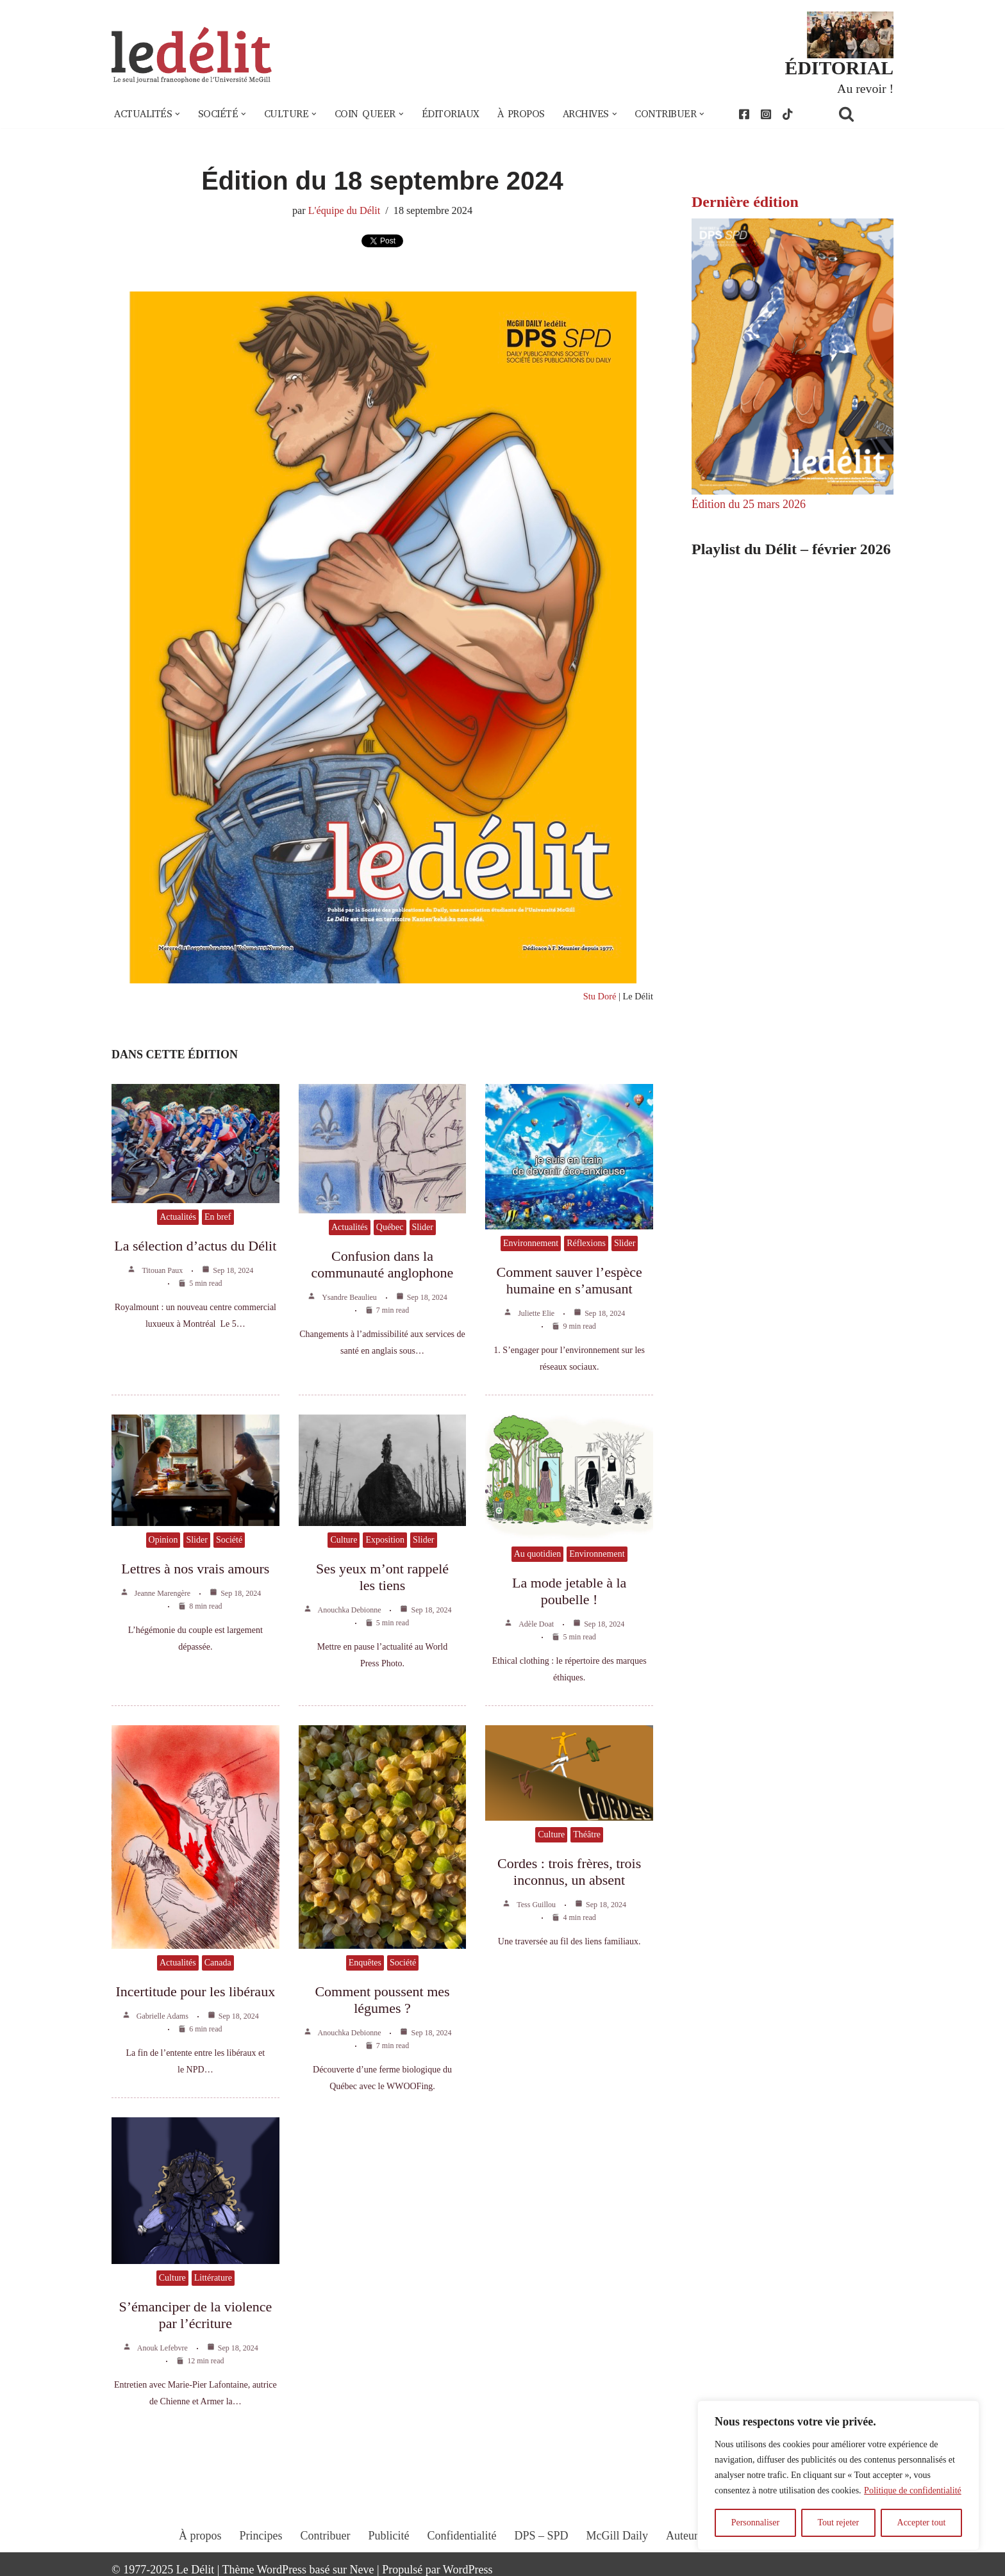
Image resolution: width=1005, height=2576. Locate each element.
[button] (177, 114)
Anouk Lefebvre (162, 2347)
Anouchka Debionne (349, 1609)
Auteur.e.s (689, 2535)
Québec (390, 1227)
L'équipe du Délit (344, 211)
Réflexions (586, 1243)
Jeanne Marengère (163, 1593)
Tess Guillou (536, 1904)
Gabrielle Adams (162, 2016)
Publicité (389, 2535)
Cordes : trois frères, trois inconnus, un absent (569, 1871)
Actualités (178, 1217)
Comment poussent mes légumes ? (382, 1999)
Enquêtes (365, 1962)
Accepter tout (921, 2522)
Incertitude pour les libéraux (196, 1991)
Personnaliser (755, 2522)
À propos (521, 114)
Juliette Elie (536, 1313)
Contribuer (326, 2535)
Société (229, 1540)
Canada (217, 1962)
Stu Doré (600, 996)
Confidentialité (462, 2535)
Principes (261, 2535)
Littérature (213, 2278)
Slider (422, 1227)
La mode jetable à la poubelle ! (569, 1591)
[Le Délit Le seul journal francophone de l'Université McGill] (192, 55)
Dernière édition (745, 201)
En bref (217, 1217)
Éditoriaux (450, 114)
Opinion (163, 1540)
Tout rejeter (838, 2522)
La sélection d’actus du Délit (195, 1246)
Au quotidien (537, 1554)
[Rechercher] (862, 114)
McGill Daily (617, 2535)
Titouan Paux (162, 1270)
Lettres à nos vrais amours (195, 1569)
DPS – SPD (541, 2535)
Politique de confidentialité (912, 2490)
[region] (838, 2475)
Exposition (384, 1540)
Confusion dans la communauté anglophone (382, 1264)
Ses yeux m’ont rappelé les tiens (382, 1577)
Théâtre (587, 1834)
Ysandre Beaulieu (349, 1297)
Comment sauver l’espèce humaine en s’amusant (569, 1280)
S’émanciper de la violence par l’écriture (195, 2315)
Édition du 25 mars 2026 (749, 504)
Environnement (530, 1243)
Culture (343, 1540)
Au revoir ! (865, 88)
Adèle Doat (536, 1624)
